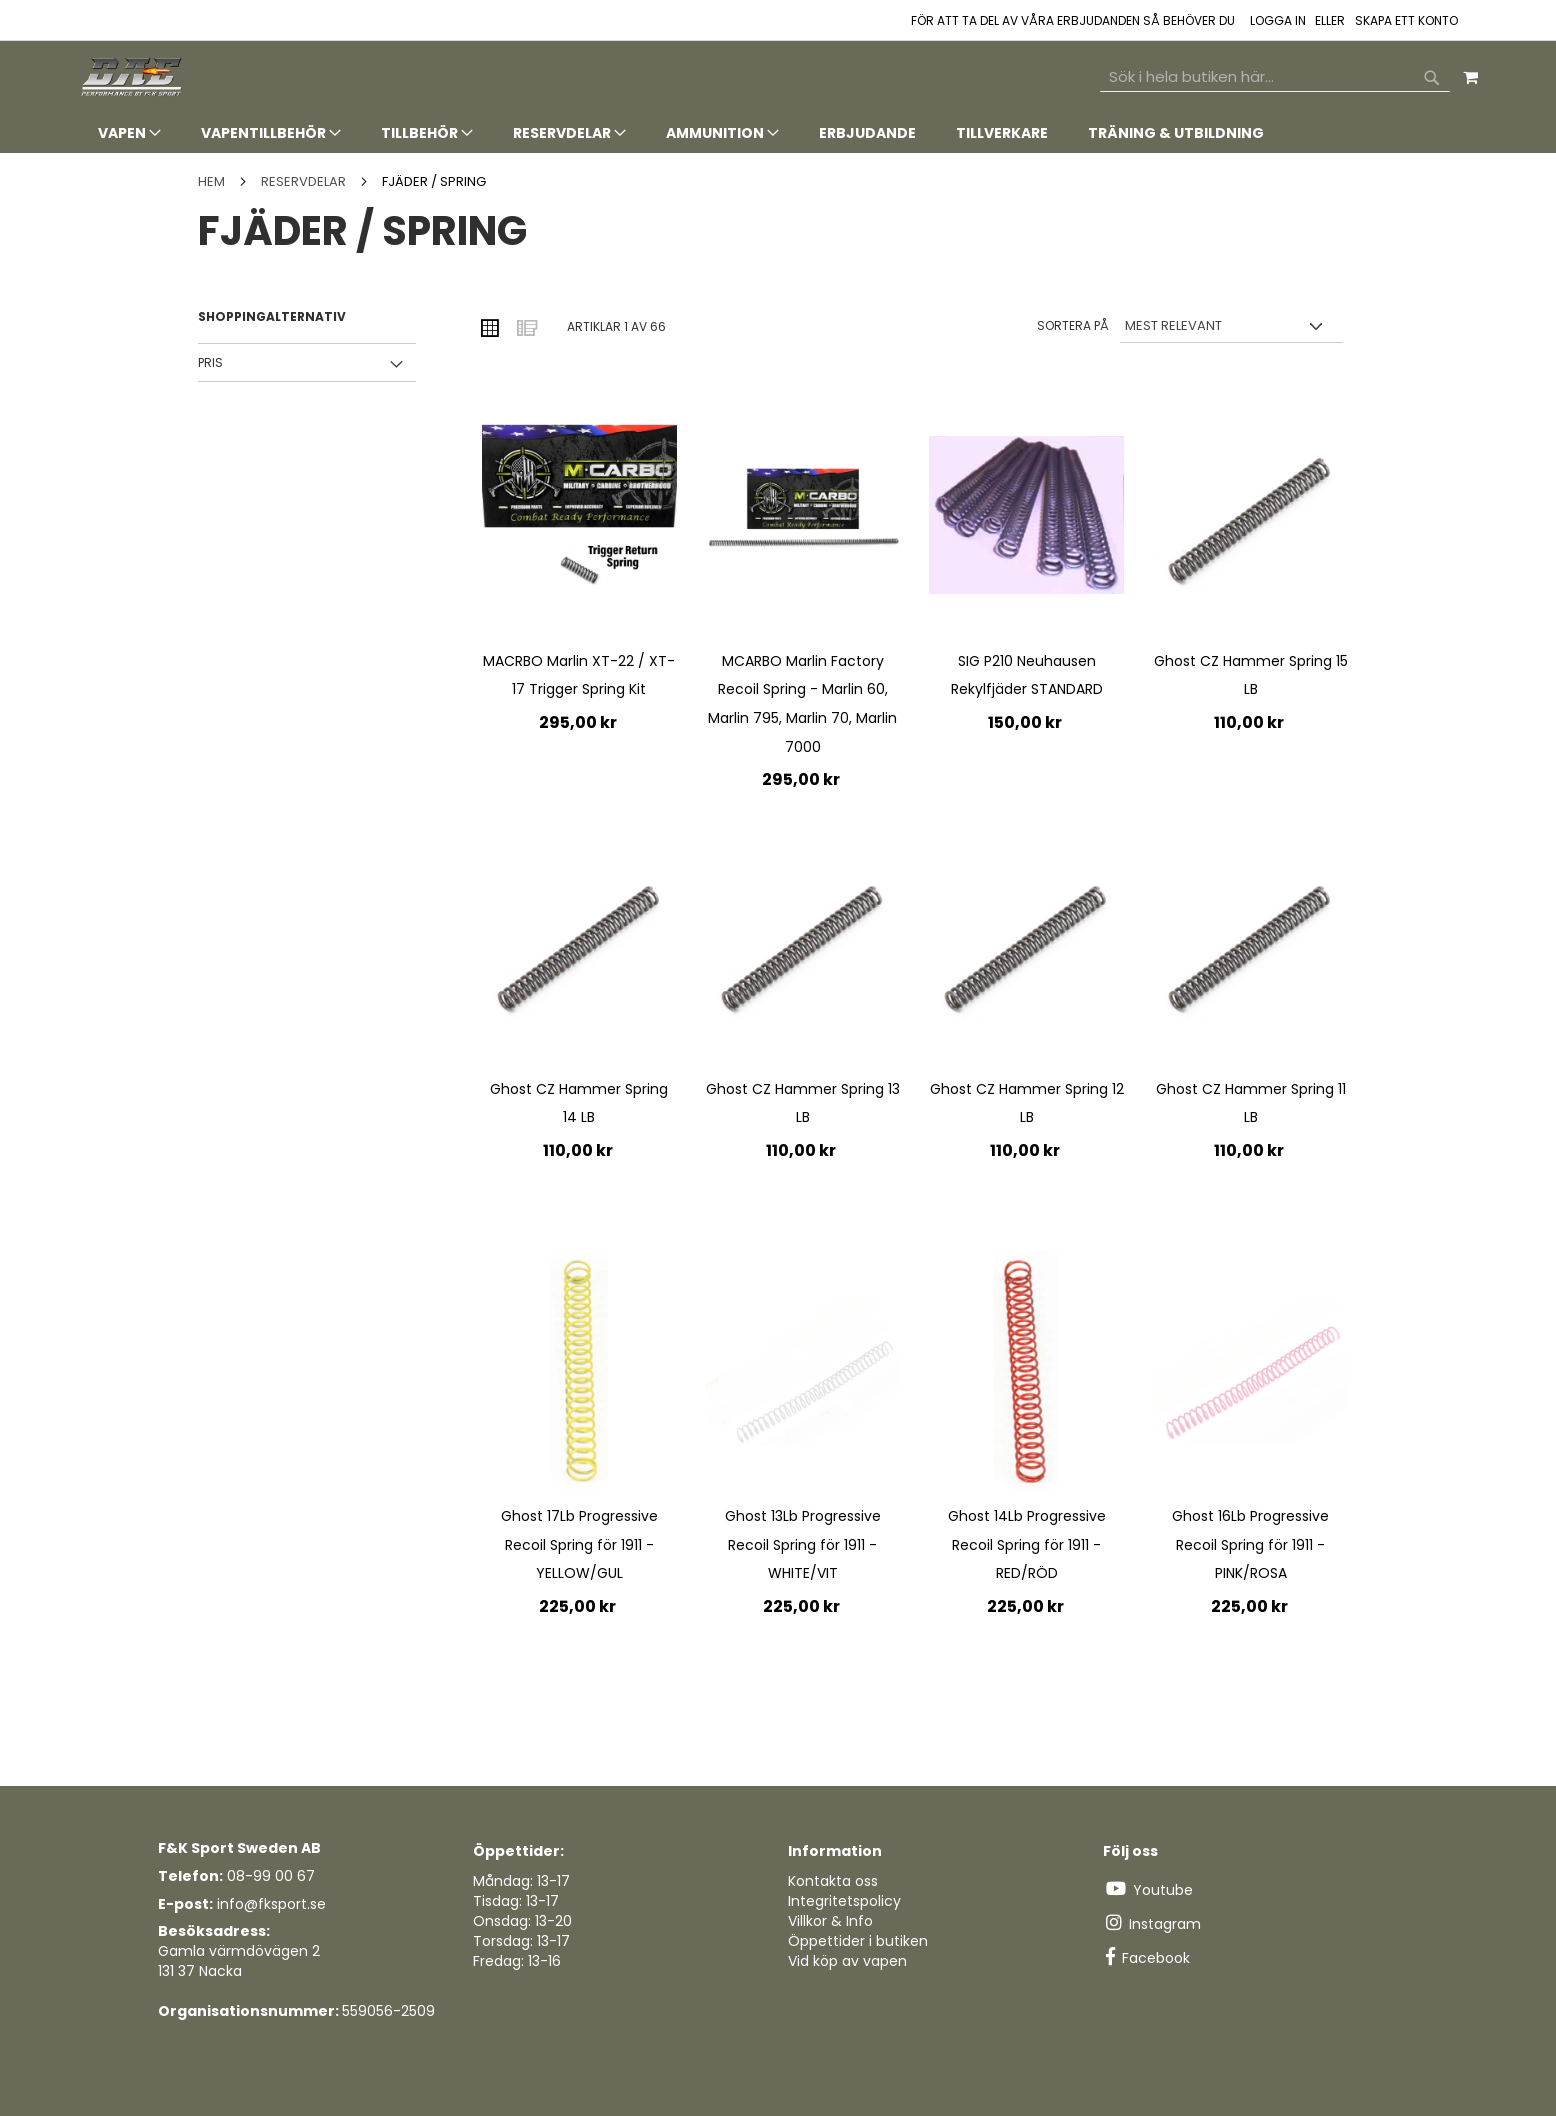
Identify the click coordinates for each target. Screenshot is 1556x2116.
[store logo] (133, 77)
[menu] (778, 133)
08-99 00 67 (271, 1876)
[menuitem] (129, 133)
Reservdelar (305, 181)
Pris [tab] (210, 362)
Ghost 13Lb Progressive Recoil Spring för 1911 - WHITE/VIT (803, 1544)
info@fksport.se (271, 1904)
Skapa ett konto (1406, 21)
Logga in (1278, 21)
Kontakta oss (833, 1881)
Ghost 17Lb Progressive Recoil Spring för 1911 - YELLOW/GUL (579, 1544)
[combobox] (1275, 77)
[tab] (778, 133)
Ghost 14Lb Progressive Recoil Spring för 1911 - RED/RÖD (1027, 1544)
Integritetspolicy (844, 1901)
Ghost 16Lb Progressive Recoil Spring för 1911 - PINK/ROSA (1250, 1544)
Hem (213, 181)
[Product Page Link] (579, 518)
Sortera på (1073, 325)
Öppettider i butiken (858, 1941)
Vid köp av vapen (847, 1961)
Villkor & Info (830, 1921)
